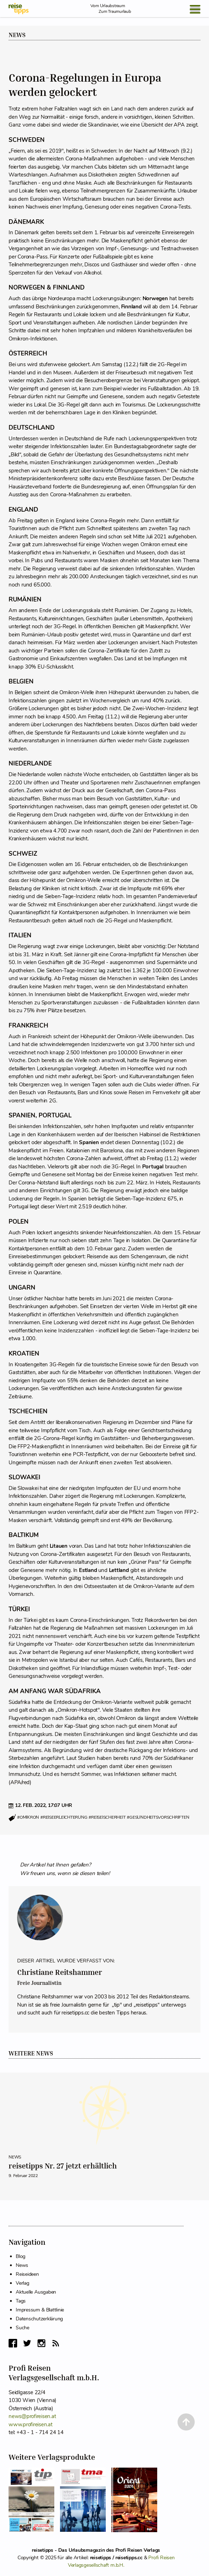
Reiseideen (27, 2274)
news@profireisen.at (32, 2416)
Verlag (22, 2283)
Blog (20, 2256)
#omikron (28, 1817)
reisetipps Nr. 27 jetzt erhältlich (63, 2165)
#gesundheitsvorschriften (158, 1817)
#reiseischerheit (107, 1817)
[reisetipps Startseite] (19, 8)
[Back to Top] (186, 2422)
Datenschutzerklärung (39, 2318)
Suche (22, 2327)
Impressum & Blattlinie (40, 2309)
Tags (21, 2301)
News (17, 35)
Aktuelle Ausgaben (36, 2292)
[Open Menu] (195, 9)
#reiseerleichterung (63, 1817)
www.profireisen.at (31, 2424)
